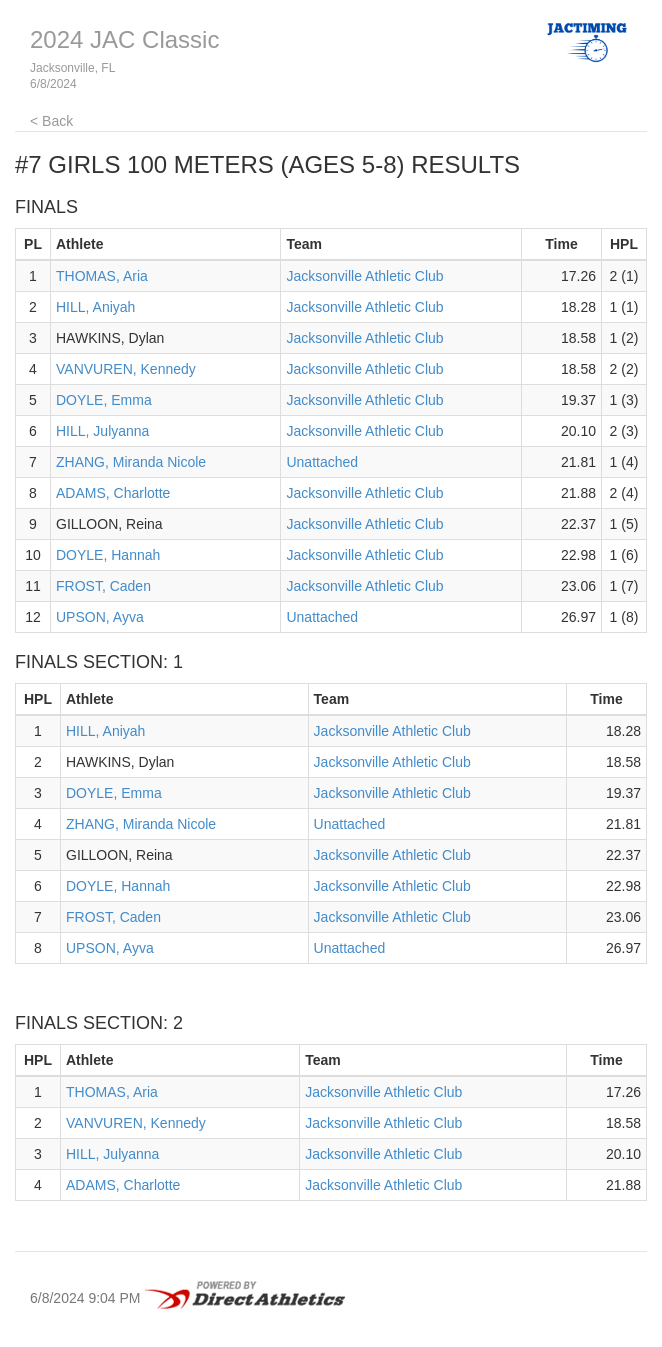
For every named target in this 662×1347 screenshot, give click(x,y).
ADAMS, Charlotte (113, 493)
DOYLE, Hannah (108, 555)
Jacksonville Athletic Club (364, 276)
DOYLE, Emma (104, 400)
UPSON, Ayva (100, 617)
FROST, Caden (103, 586)
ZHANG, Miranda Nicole (131, 462)
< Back (51, 121)
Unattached (322, 462)
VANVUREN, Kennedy (126, 369)
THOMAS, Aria (102, 276)
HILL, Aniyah (95, 307)
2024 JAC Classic (124, 39)
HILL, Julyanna (102, 431)
